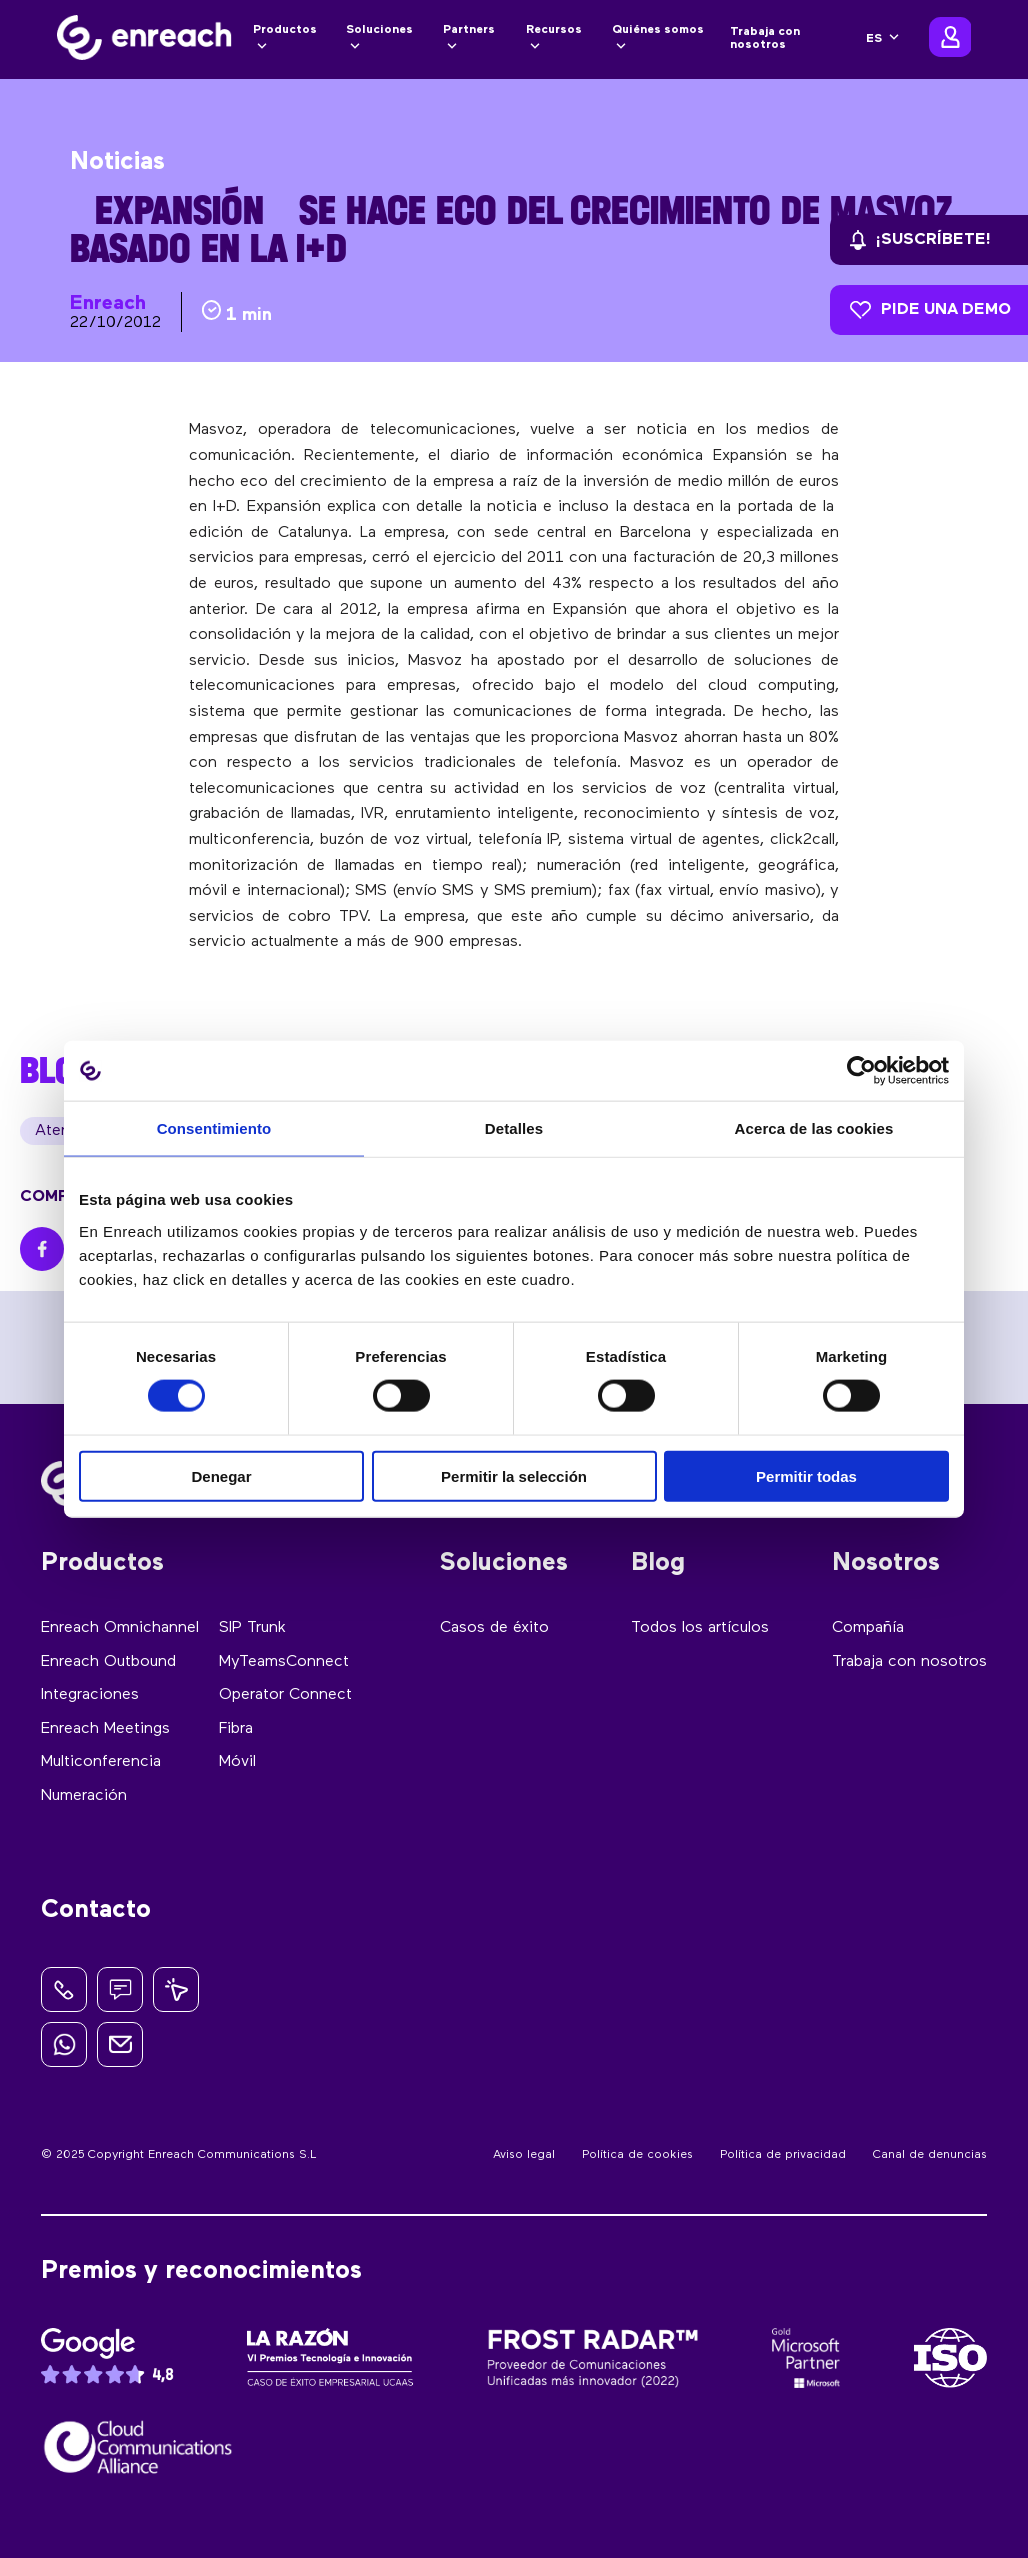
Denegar (221, 1475)
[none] (882, 39)
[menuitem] (882, 39)
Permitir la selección (514, 1475)
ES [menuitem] (874, 39)
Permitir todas (806, 1475)
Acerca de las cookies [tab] (814, 1128)
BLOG (58, 1070)
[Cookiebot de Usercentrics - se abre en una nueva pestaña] (861, 1071)
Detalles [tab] (514, 1128)
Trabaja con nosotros (765, 38)
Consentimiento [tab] (214, 1128)
